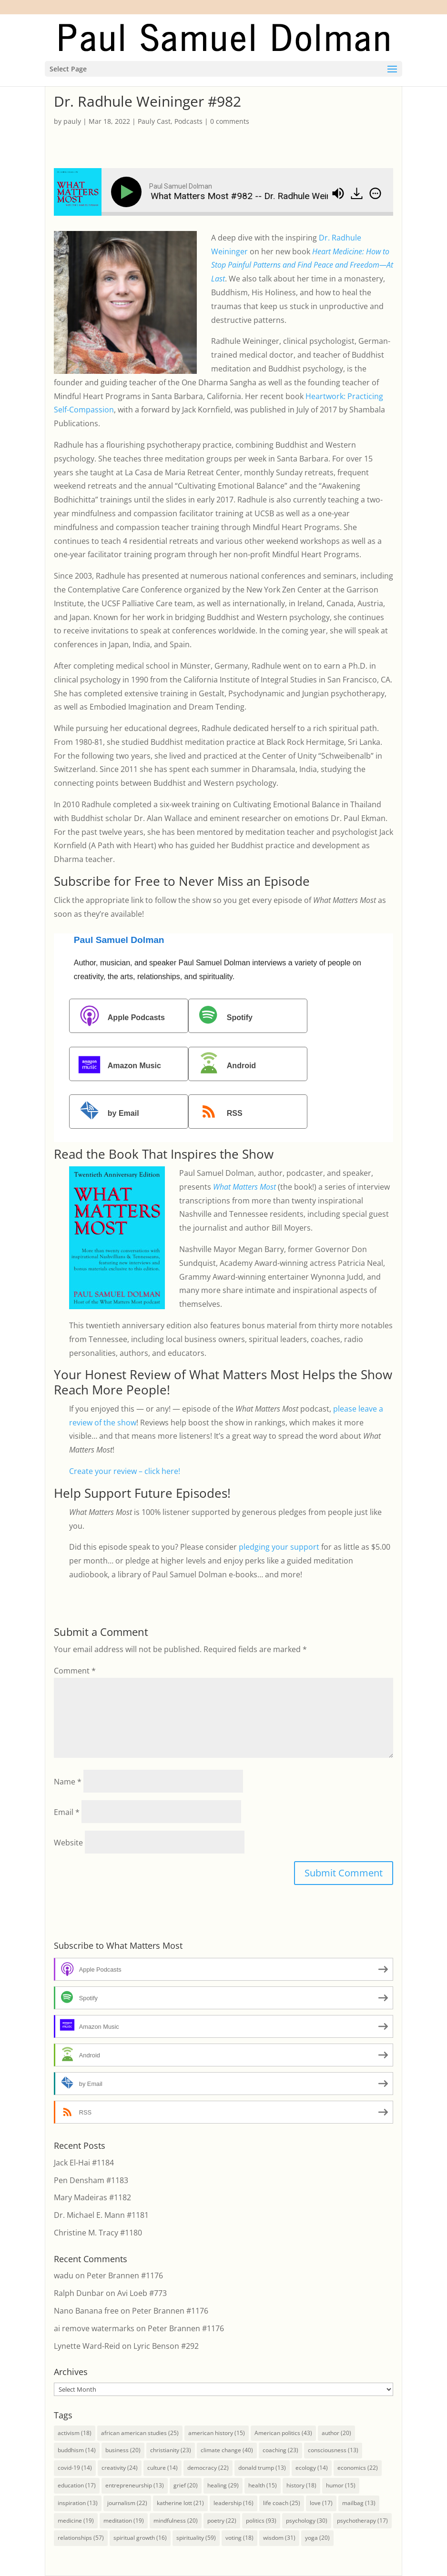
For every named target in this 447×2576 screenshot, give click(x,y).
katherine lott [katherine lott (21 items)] (180, 2503)
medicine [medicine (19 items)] (76, 2520)
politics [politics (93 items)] (261, 2520)
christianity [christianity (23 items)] (170, 2450)
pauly (72, 121)
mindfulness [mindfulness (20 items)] (175, 2520)
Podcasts (188, 121)
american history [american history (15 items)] (216, 2433)
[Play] (128, 192)
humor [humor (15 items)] (341, 2485)
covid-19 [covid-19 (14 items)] (75, 2468)
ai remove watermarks (94, 2328)
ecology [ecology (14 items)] (311, 2468)
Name (67, 1781)
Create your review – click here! (124, 1471)
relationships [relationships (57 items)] (81, 2538)
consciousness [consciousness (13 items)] (333, 2450)
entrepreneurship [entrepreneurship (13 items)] (134, 2485)
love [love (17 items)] (321, 2503)
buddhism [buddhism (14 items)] (77, 2450)
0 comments (229, 121)
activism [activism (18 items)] (74, 2433)
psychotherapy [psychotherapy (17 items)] (362, 2520)
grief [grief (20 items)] (185, 2485)
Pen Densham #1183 (91, 2180)
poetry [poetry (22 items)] (221, 2520)
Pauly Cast (154, 121)
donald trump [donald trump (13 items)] (262, 2468)
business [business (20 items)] (123, 2450)
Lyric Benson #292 (166, 2346)
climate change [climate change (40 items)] (227, 2450)
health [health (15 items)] (262, 2485)
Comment (75, 1670)
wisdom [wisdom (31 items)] (279, 2538)
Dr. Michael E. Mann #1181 (101, 2215)
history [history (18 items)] (301, 2485)
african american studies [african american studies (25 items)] (140, 2433)
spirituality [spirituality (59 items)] (196, 2538)
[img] (375, 193)
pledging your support (279, 1547)
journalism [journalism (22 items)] (127, 2503)
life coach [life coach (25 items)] (281, 2503)
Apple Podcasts (118, 1017)
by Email (105, 1113)
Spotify (222, 1017)
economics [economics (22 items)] (357, 2468)
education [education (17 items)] (77, 2485)
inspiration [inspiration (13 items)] (78, 2503)
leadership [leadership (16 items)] (233, 2503)
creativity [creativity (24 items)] (120, 2468)
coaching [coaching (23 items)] (280, 2450)
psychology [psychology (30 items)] (306, 2520)
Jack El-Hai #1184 (84, 2162)
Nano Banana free (86, 2310)
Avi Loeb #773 (142, 2293)
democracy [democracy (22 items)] (208, 2468)
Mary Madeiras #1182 (92, 2197)
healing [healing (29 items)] (223, 2485)
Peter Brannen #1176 (125, 2275)
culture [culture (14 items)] (162, 2468)
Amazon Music (116, 1065)
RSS (217, 1113)
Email (67, 1812)
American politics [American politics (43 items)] (283, 2433)
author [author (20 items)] (336, 2433)
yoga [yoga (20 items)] (317, 2538)
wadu (63, 2275)
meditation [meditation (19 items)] (123, 2520)
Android (223, 1065)
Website (68, 1842)
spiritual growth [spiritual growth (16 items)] (140, 2538)
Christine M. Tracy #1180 (98, 2232)
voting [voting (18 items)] (239, 2538)
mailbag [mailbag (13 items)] (359, 2503)
